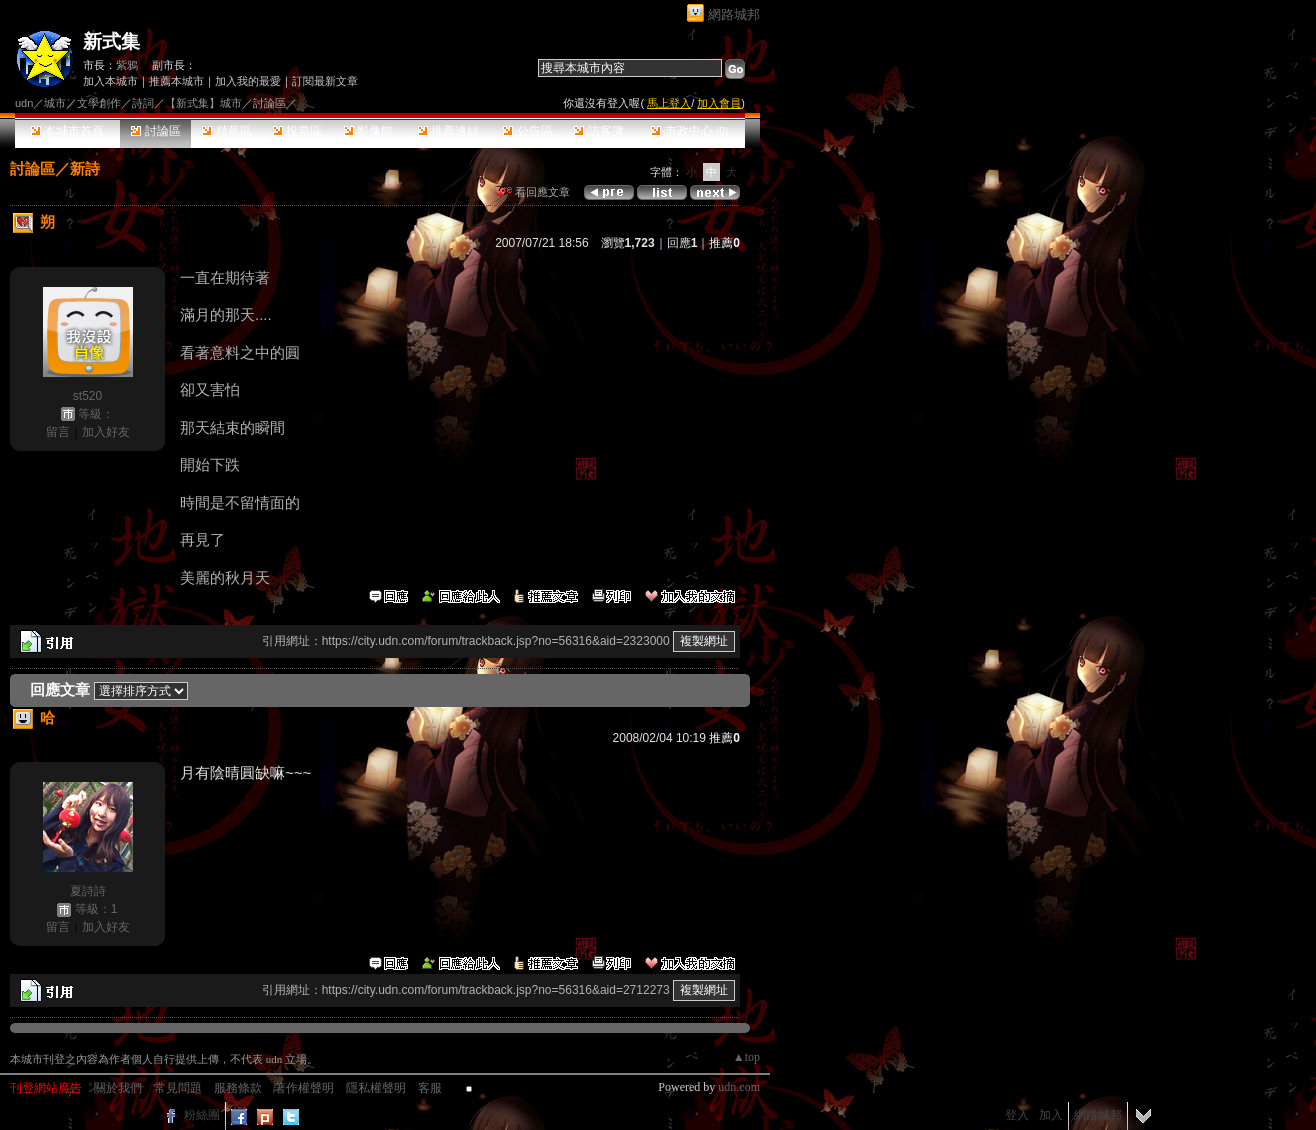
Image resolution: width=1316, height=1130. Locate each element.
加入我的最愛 (248, 81)
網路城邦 (734, 14)
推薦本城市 (176, 81)
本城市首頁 (67, 131)
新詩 (85, 168)
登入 (1017, 1115)
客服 (430, 1088)
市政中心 (689, 131)
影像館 (368, 131)
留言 (58, 432)
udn (24, 103)
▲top (746, 1057)
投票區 (297, 131)
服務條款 (238, 1088)
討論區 (155, 131)
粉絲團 (202, 1115)
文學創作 (99, 103)
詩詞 (143, 103)
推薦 (724, 243)
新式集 (111, 41)
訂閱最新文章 (325, 81)
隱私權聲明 (376, 1088)
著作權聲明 (304, 1088)
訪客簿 (598, 131)
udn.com (739, 1087)
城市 (55, 103)
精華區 (226, 131)
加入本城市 (110, 81)
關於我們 (118, 1088)
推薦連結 (448, 131)
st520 (87, 396)
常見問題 (178, 1088)
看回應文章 (532, 192)
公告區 (527, 131)
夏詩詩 (88, 891)
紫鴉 (127, 65)
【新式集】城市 (203, 103)
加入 (1051, 1115)
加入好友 (106, 432)
